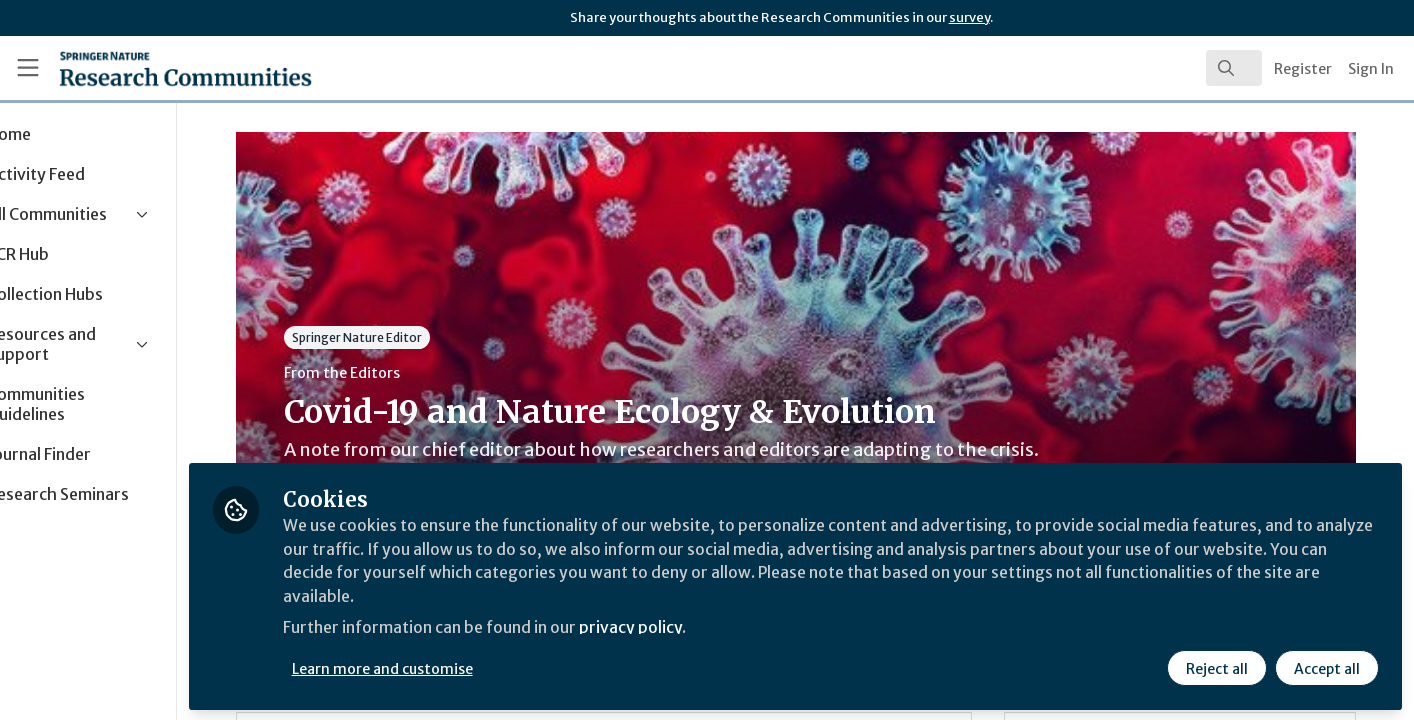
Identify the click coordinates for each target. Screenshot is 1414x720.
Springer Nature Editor (396, 337)
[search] (1234, 68)
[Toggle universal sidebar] (28, 68)
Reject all (1216, 667)
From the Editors (381, 373)
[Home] (158, 68)
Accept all (1326, 667)
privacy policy (712, 628)
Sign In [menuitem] (1371, 69)
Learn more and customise (461, 667)
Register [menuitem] (1303, 69)
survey (969, 17)
